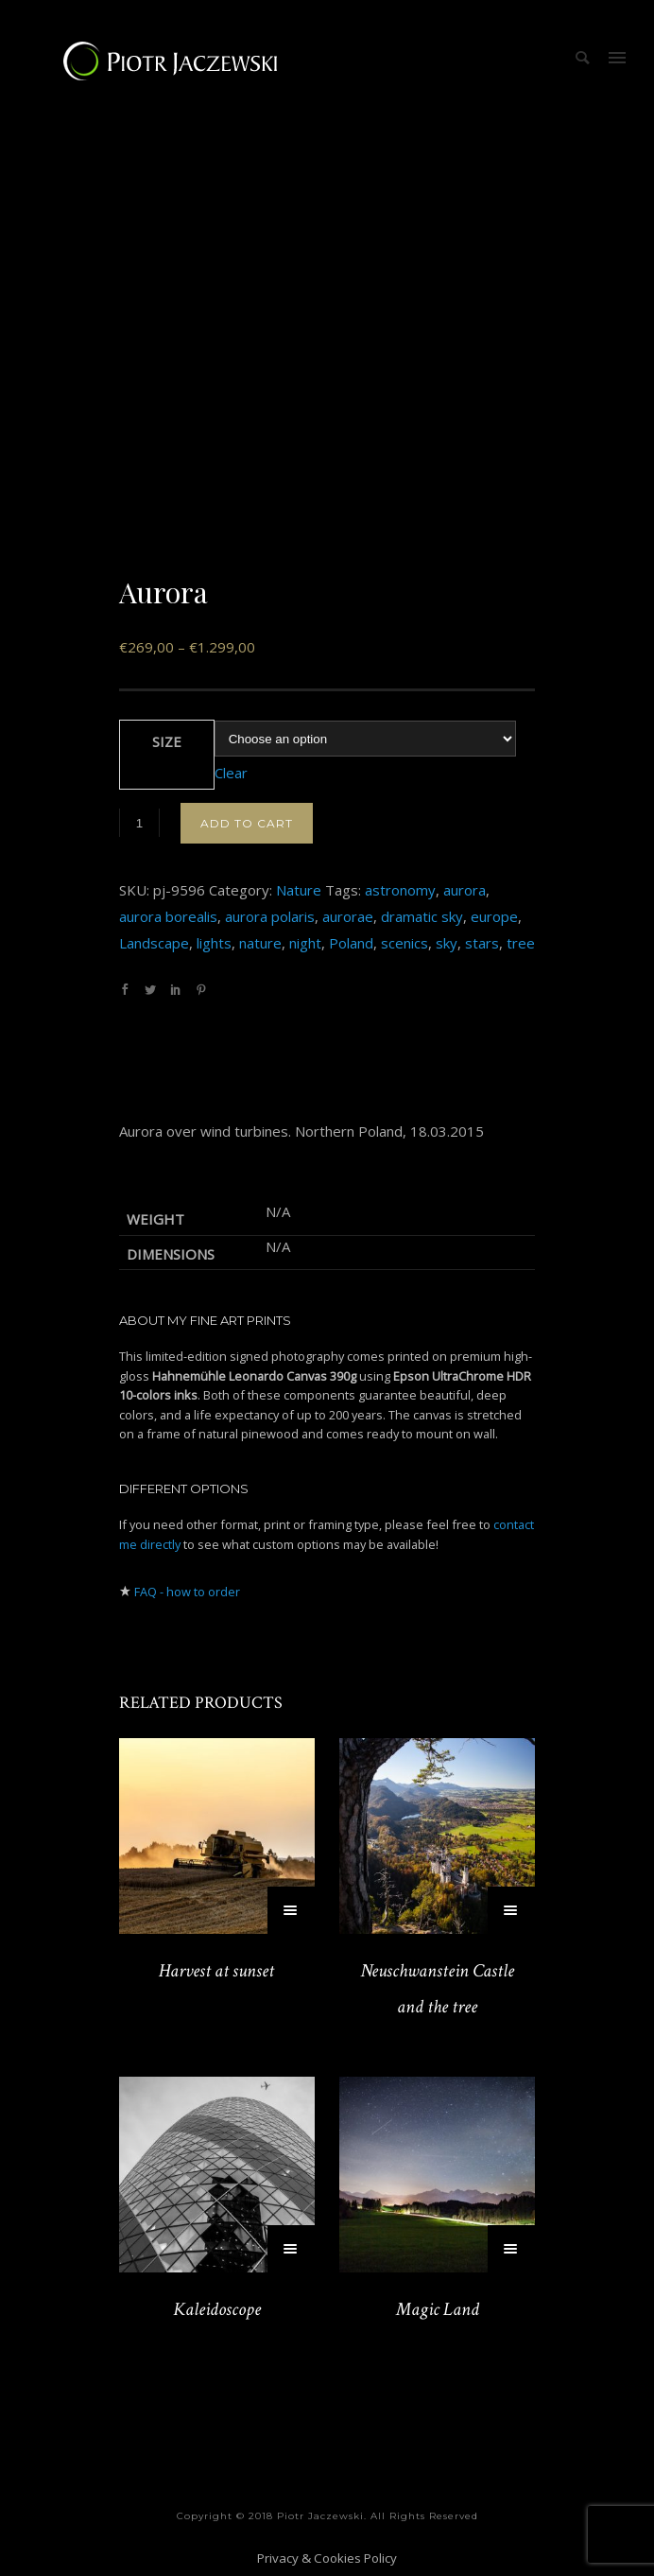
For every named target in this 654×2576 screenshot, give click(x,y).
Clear (231, 772)
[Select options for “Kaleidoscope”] (291, 2248)
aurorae (347, 916)
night (305, 942)
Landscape (154, 942)
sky (446, 942)
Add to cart (246, 823)
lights (214, 942)
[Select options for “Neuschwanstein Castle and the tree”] (511, 1910)
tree (521, 942)
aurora (464, 889)
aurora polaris (270, 916)
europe (494, 916)
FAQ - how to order (187, 1591)
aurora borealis (168, 916)
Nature (298, 889)
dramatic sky (422, 916)
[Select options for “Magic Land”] (511, 2248)
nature (260, 942)
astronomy (400, 889)
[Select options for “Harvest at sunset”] (291, 1910)
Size (166, 741)
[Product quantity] (139, 823)
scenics (404, 942)
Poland (351, 942)
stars (482, 942)
